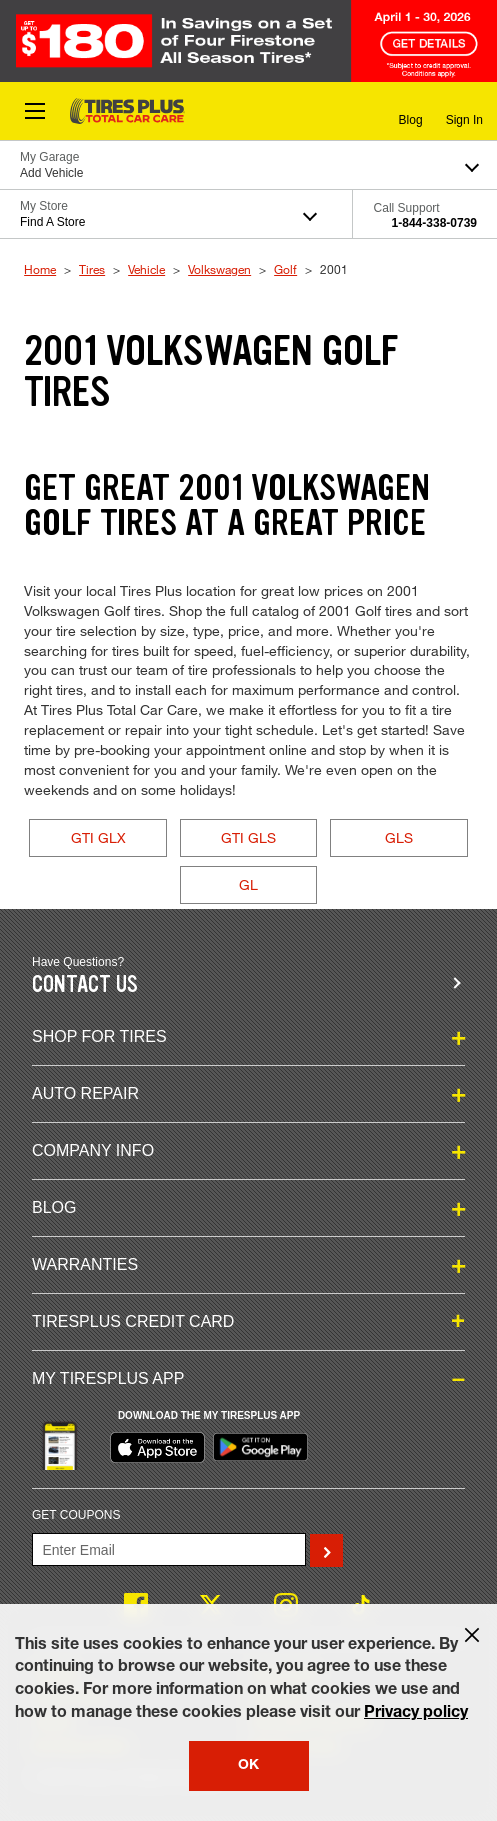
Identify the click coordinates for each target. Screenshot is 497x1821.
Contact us (85, 984)
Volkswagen (219, 269)
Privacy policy (416, 1714)
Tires (92, 269)
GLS (399, 837)
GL (248, 884)
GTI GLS (248, 837)
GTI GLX (98, 837)
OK (248, 1766)
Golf (285, 269)
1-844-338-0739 (434, 223)
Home (40, 269)
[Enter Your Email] (169, 1549)
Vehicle (146, 269)
